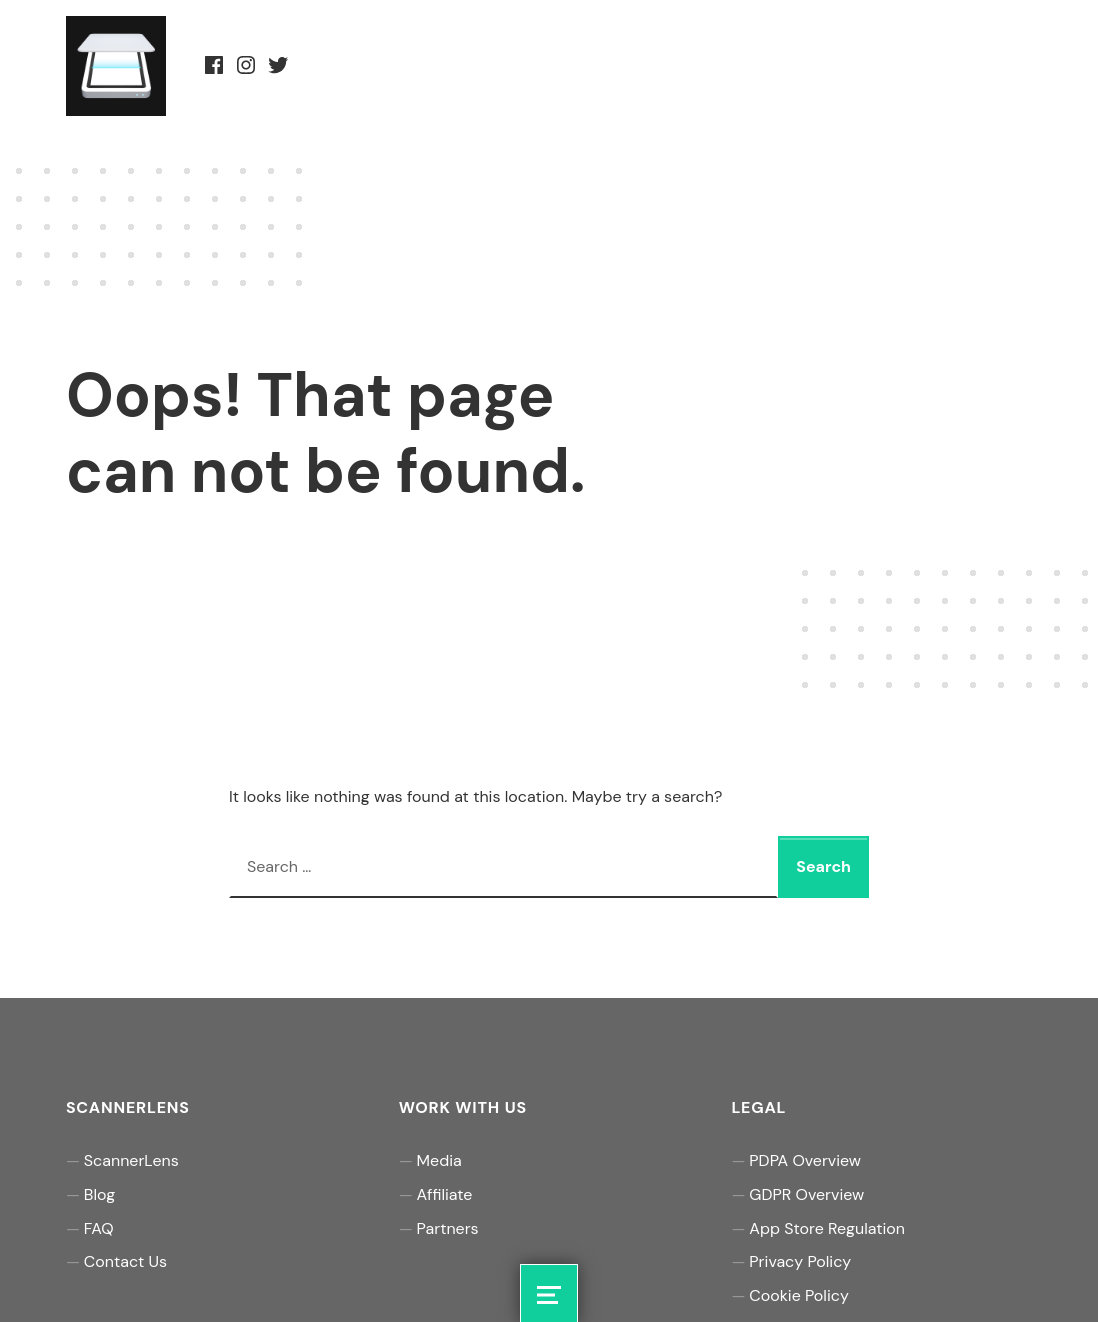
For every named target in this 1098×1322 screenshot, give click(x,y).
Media (439, 1160)
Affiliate (445, 1194)
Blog (99, 1194)
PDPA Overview (805, 1160)
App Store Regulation (827, 1228)
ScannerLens (131, 1160)
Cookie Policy (798, 1295)
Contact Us (125, 1261)
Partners (448, 1228)
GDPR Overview (806, 1194)
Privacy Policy (800, 1261)
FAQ (99, 1228)
